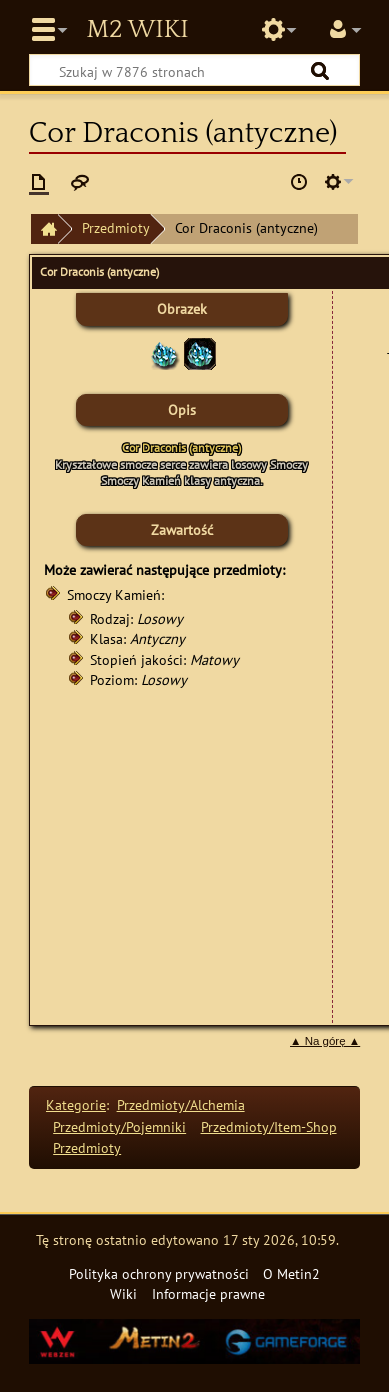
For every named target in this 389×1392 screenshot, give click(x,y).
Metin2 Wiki (137, 30)
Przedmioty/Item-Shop (269, 1126)
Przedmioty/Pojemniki (119, 1126)
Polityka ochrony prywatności (159, 1273)
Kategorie (76, 1104)
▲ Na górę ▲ (325, 1041)
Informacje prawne (208, 1293)
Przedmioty (116, 227)
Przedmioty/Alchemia (181, 1104)
